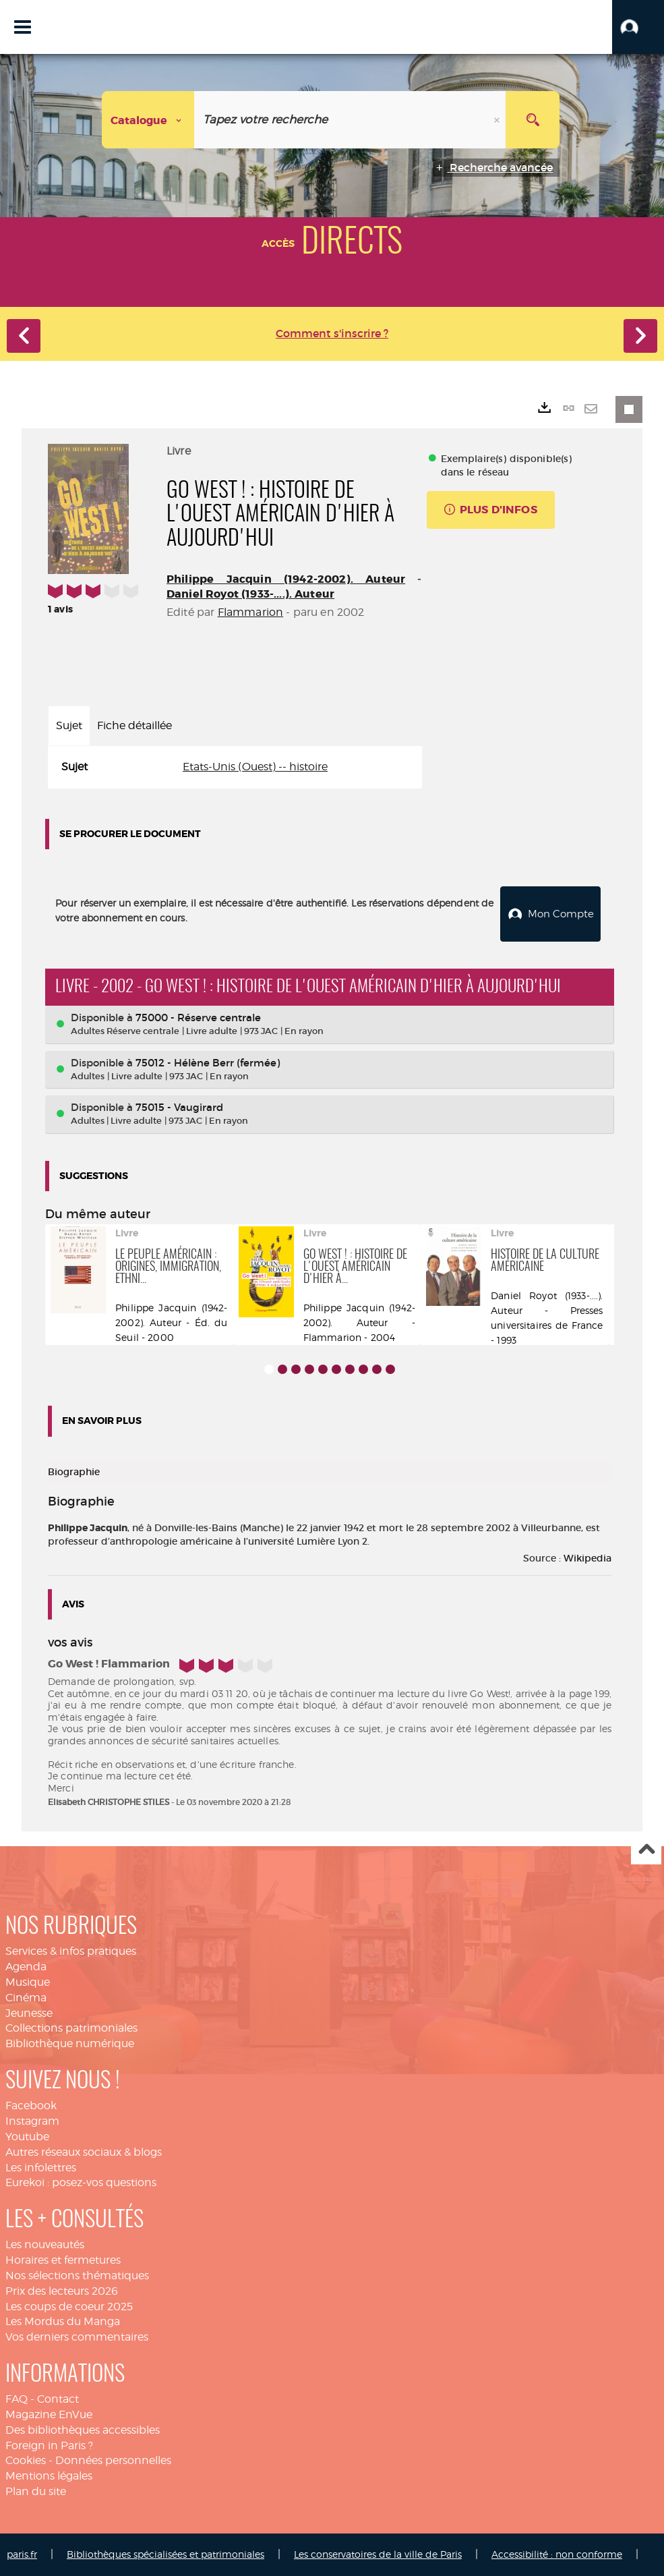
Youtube (27, 2136)
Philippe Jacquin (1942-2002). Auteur (286, 579)
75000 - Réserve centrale (198, 1017)
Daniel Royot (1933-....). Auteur (250, 594)
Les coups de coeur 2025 (69, 2306)
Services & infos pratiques (70, 1951)
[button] (638, 27)
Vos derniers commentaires (76, 2336)
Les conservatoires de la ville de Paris (378, 2554)
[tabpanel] (235, 767)
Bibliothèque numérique (69, 2043)
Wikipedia (587, 1558)
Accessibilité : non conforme (556, 2554)
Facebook (31, 2105)
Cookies (25, 2460)
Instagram (32, 2121)
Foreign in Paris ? (49, 2445)
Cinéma (26, 1997)
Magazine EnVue (48, 2414)
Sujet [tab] (69, 725)
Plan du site (35, 2491)
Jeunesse (29, 2013)
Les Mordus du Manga (62, 2321)
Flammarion (251, 612)
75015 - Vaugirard (179, 1107)
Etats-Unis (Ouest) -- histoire (255, 766)
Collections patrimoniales (71, 2028)
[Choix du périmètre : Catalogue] (148, 119)
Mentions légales (48, 2475)
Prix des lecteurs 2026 (61, 2291)
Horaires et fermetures (63, 2260)
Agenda (26, 1966)
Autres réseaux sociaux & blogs (83, 2152)
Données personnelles (113, 2460)
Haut (646, 1849)
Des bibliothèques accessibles (82, 2430)
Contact (58, 2399)
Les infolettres (40, 2166)
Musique (27, 1982)
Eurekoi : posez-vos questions (80, 2182)
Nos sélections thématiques (77, 2275)
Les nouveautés (44, 2244)
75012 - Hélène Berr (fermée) (207, 1062)
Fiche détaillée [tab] (134, 725)
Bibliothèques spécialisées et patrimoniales (165, 2554)
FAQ (16, 2399)
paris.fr (22, 2554)
